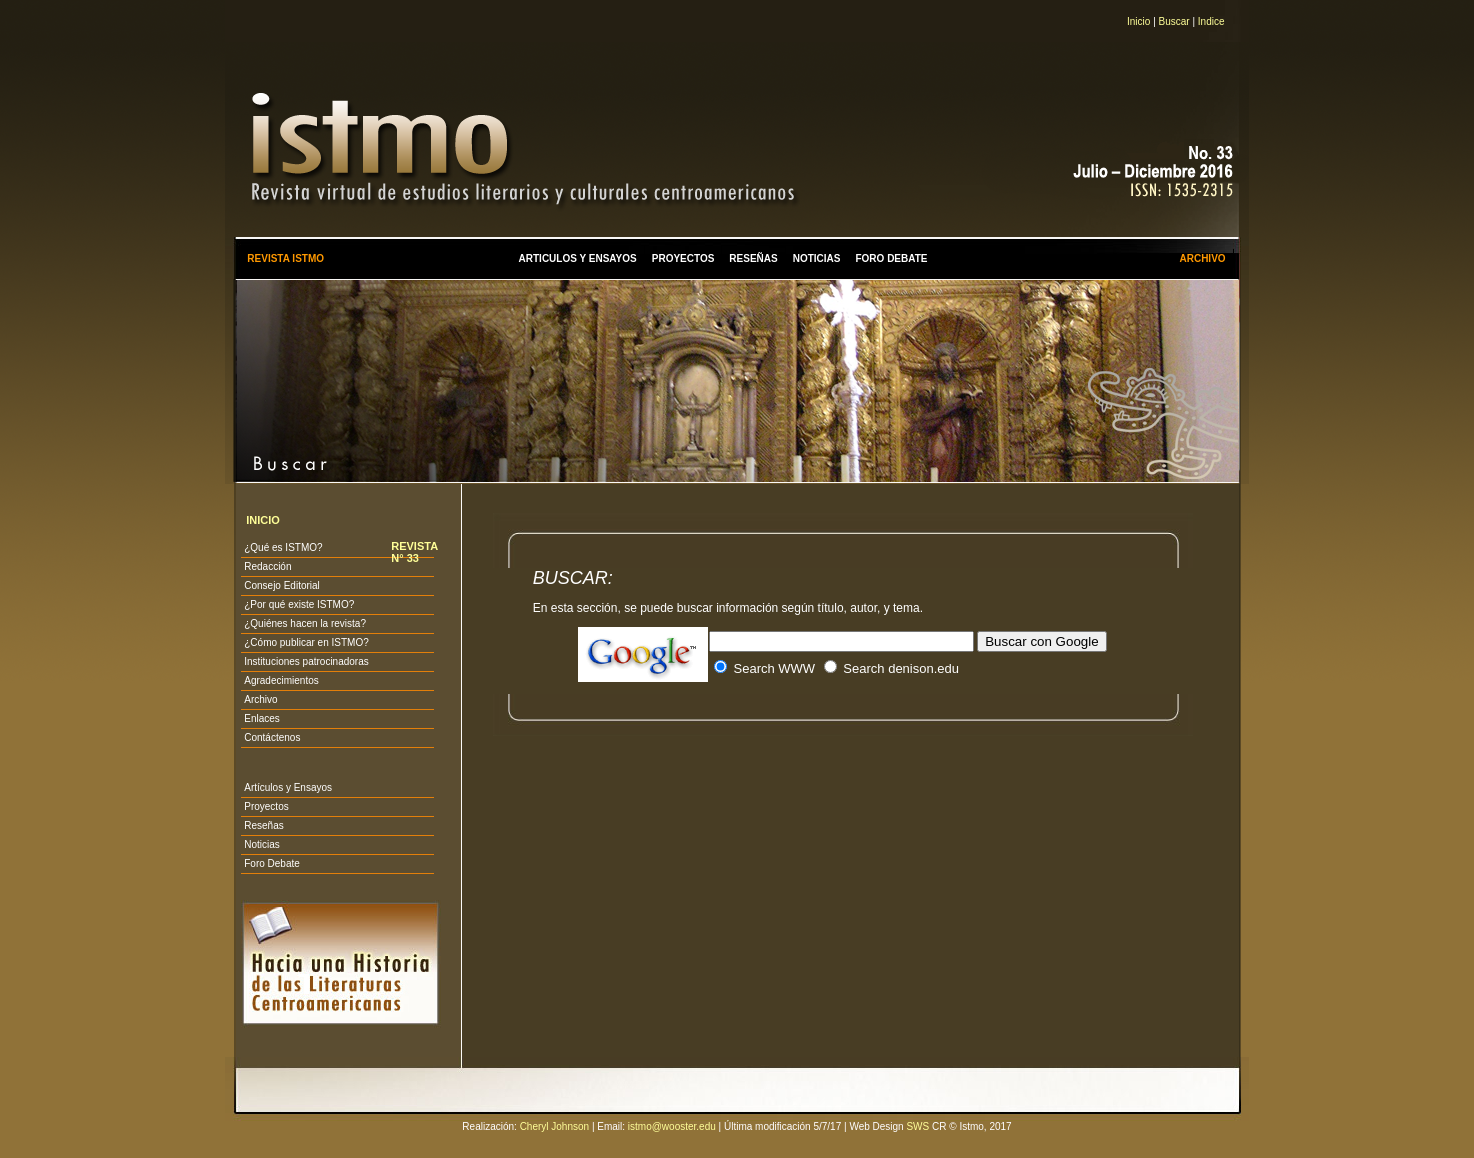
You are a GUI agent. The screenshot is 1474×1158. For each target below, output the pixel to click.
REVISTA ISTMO (285, 258)
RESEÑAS (753, 258)
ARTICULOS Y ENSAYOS (578, 258)
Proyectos (266, 806)
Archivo (260, 699)
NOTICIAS (817, 258)
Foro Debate (272, 863)
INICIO (263, 520)
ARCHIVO (1202, 258)
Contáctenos (272, 737)
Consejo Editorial (282, 585)
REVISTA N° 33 (414, 552)
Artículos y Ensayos (288, 787)
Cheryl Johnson (554, 1126)
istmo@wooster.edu (672, 1126)
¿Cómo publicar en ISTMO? (306, 642)
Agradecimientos (281, 680)
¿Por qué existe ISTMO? (299, 604)
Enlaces (262, 718)
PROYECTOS (683, 258)
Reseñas (263, 825)
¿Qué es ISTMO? (283, 547)
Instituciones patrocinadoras (306, 661)
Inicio (1138, 21)
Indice (1211, 21)
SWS (917, 1126)
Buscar (1174, 21)
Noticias (262, 844)
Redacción (267, 566)
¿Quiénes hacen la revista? (305, 623)
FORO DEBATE (891, 258)
